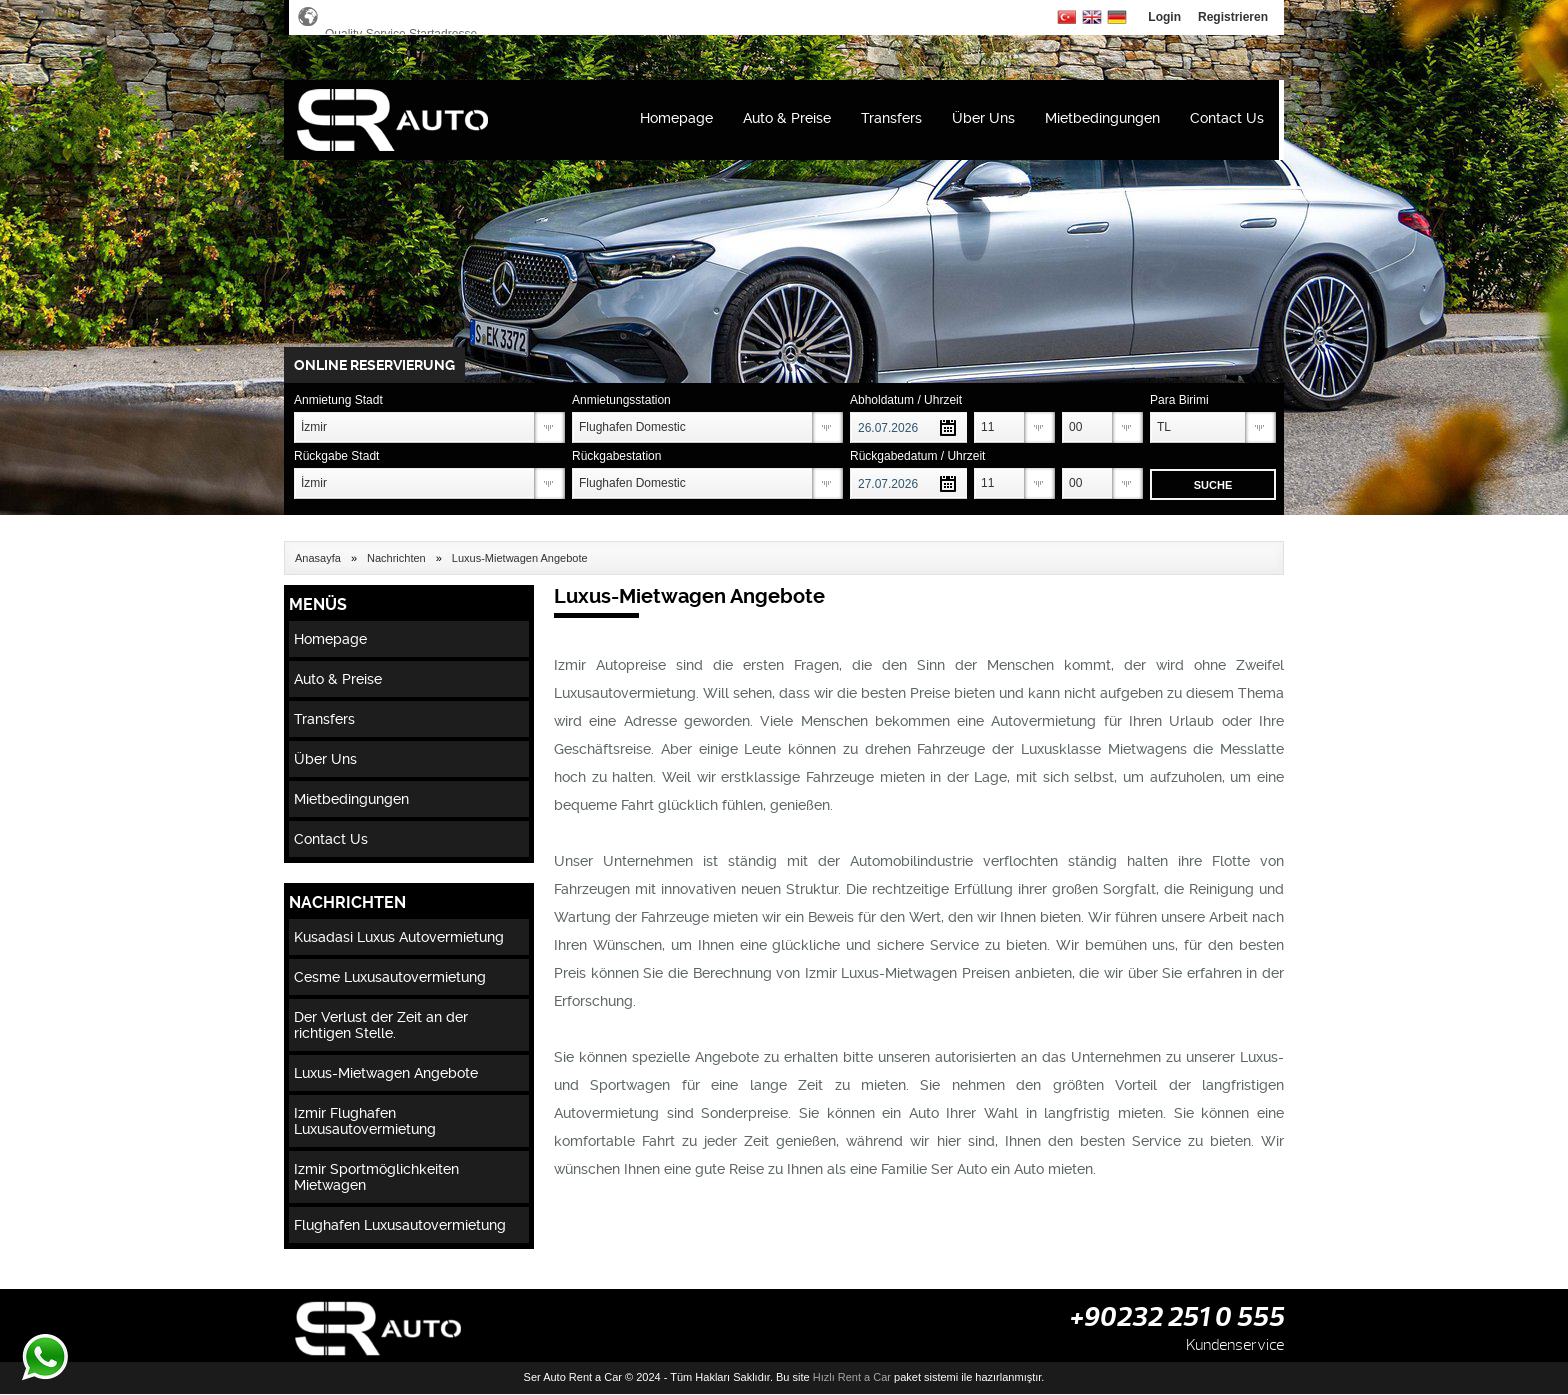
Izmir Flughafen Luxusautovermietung (365, 1121)
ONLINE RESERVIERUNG (374, 365)
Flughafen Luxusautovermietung (400, 1225)
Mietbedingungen (1102, 118)
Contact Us (1227, 118)
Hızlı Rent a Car (852, 1377)
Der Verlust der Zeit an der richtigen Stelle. (381, 1025)
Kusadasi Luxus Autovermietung (399, 937)
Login (1164, 17)
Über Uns (983, 118)
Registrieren (1233, 17)
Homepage (676, 118)
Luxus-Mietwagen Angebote (386, 1073)
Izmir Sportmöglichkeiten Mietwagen (376, 1177)
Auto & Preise (787, 118)
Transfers (891, 118)
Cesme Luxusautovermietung (390, 977)
